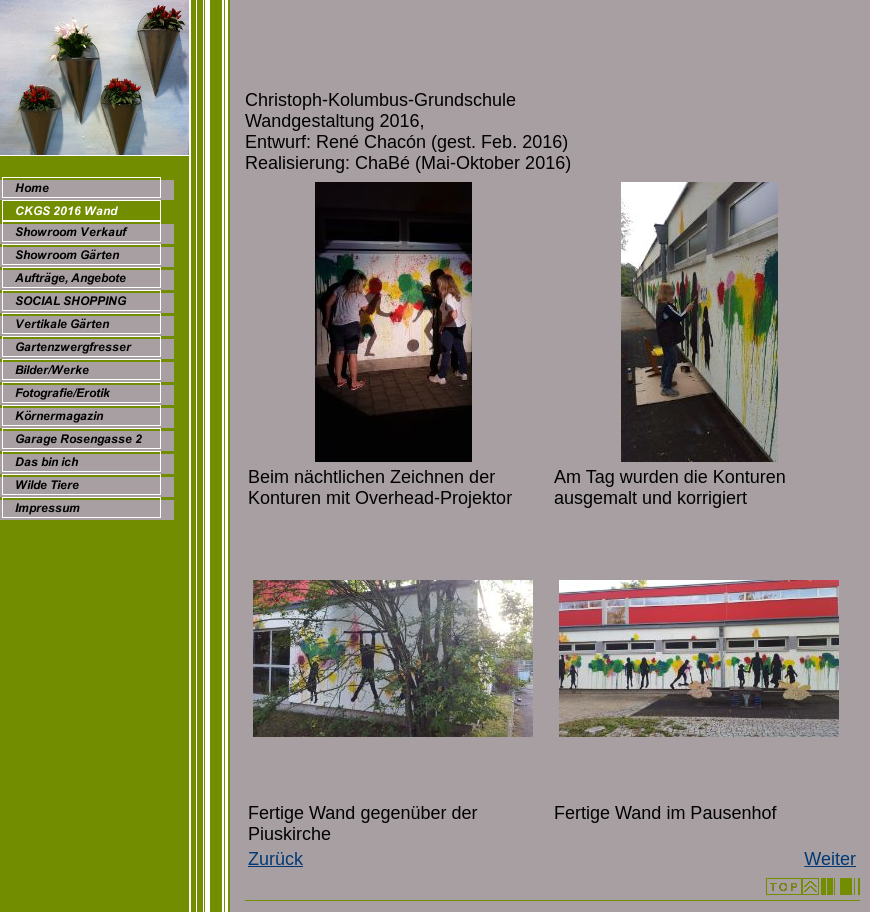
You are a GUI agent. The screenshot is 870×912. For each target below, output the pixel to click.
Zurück (275, 859)
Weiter (830, 859)
